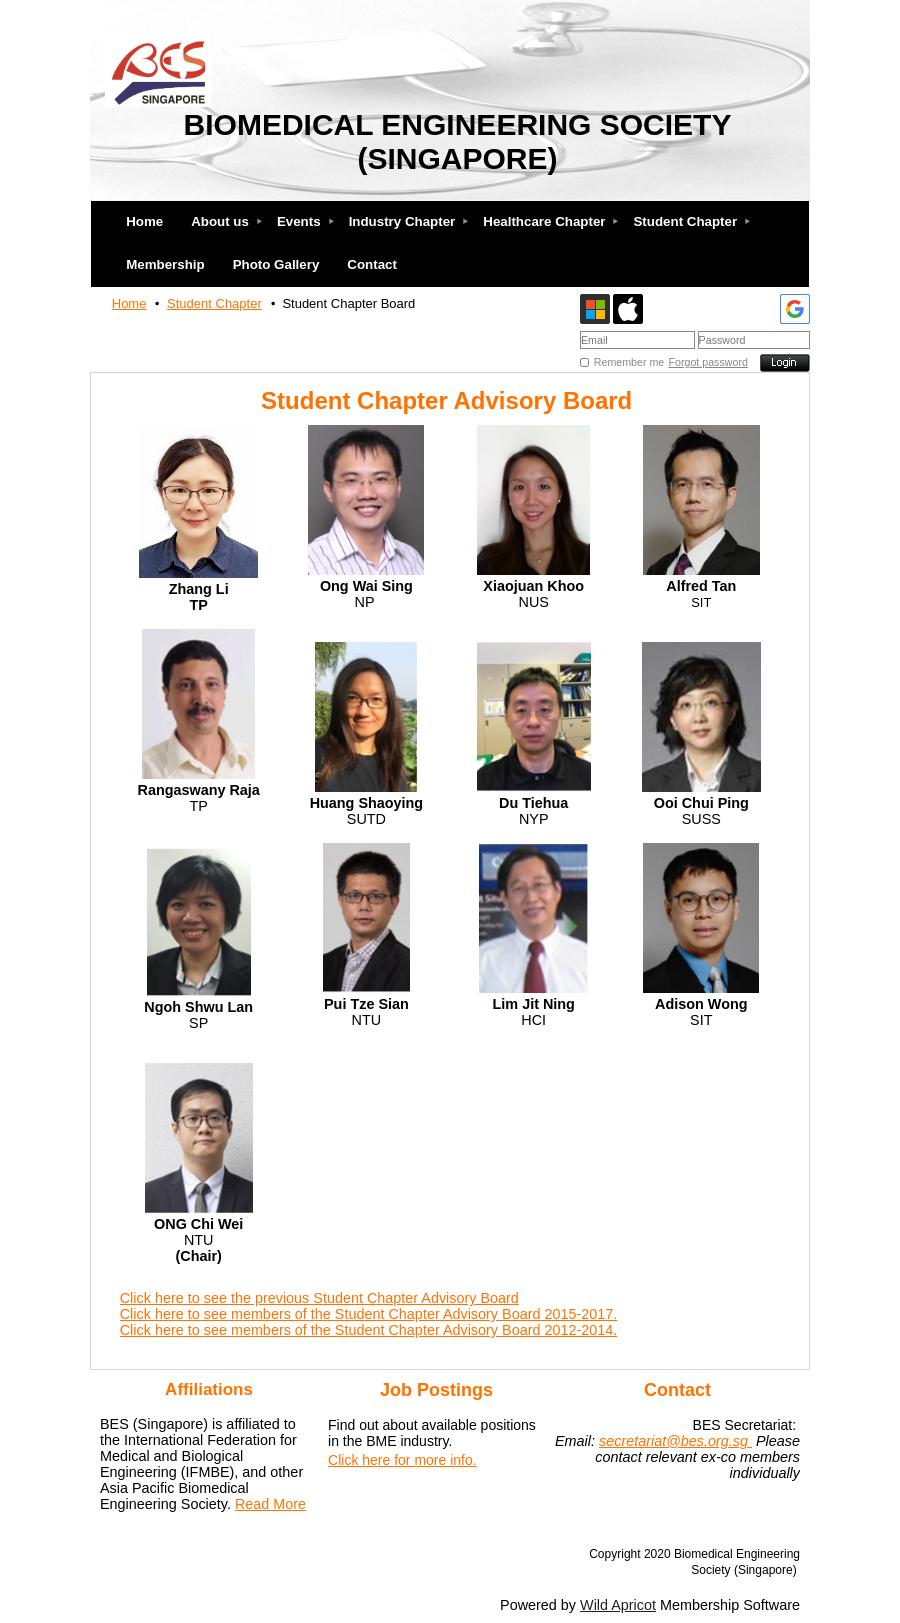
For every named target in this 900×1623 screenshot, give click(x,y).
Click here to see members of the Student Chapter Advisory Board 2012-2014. (369, 1330)
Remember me (629, 362)
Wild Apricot (618, 1605)
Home (129, 303)
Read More (270, 1504)
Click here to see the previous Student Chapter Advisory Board (319, 1298)
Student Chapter (214, 303)
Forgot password (708, 362)
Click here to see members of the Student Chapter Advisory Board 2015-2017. (369, 1314)
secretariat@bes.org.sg (675, 1441)
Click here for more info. (402, 1460)
